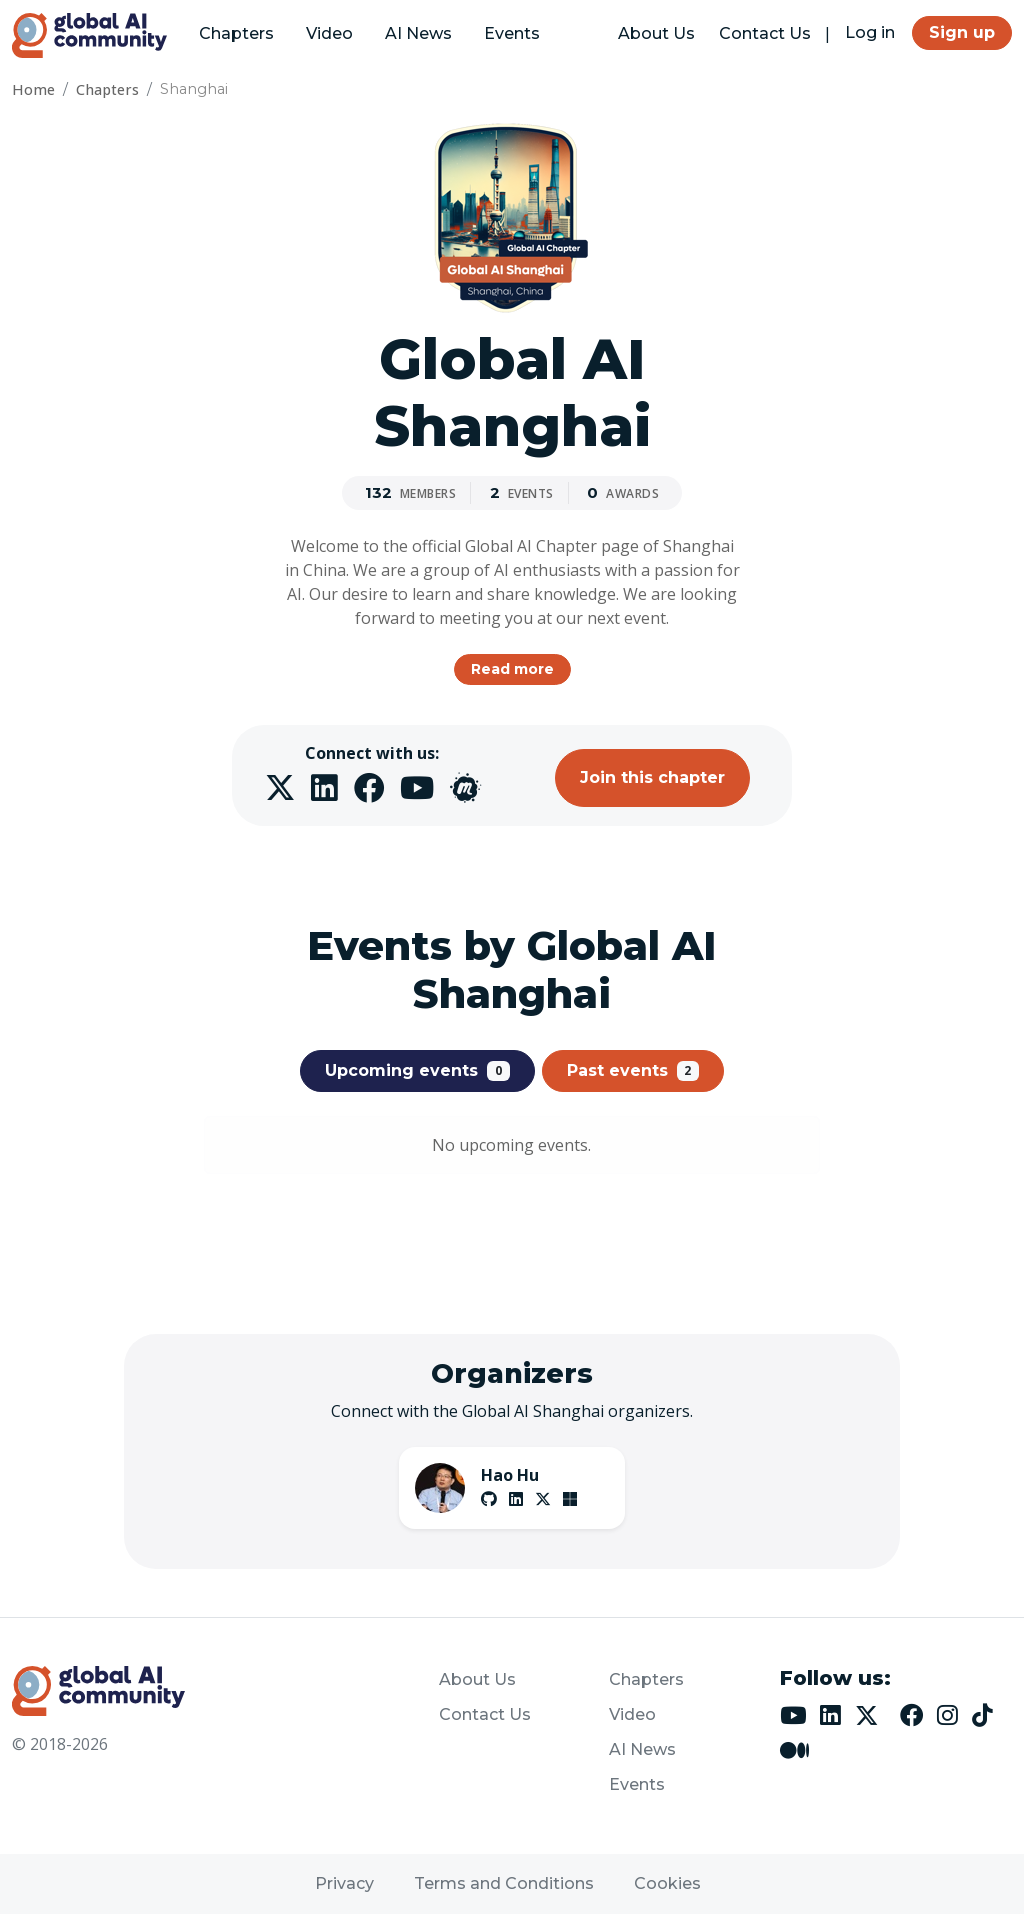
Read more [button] (512, 669)
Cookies (667, 1883)
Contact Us (765, 33)
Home (33, 89)
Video (329, 33)
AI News (418, 33)
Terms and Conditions (504, 1883)
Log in (870, 32)
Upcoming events (417, 1071)
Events (512, 33)
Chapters (236, 33)
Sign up (962, 32)
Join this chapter (652, 777)
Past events (633, 1071)
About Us (656, 33)
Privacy (344, 1883)
